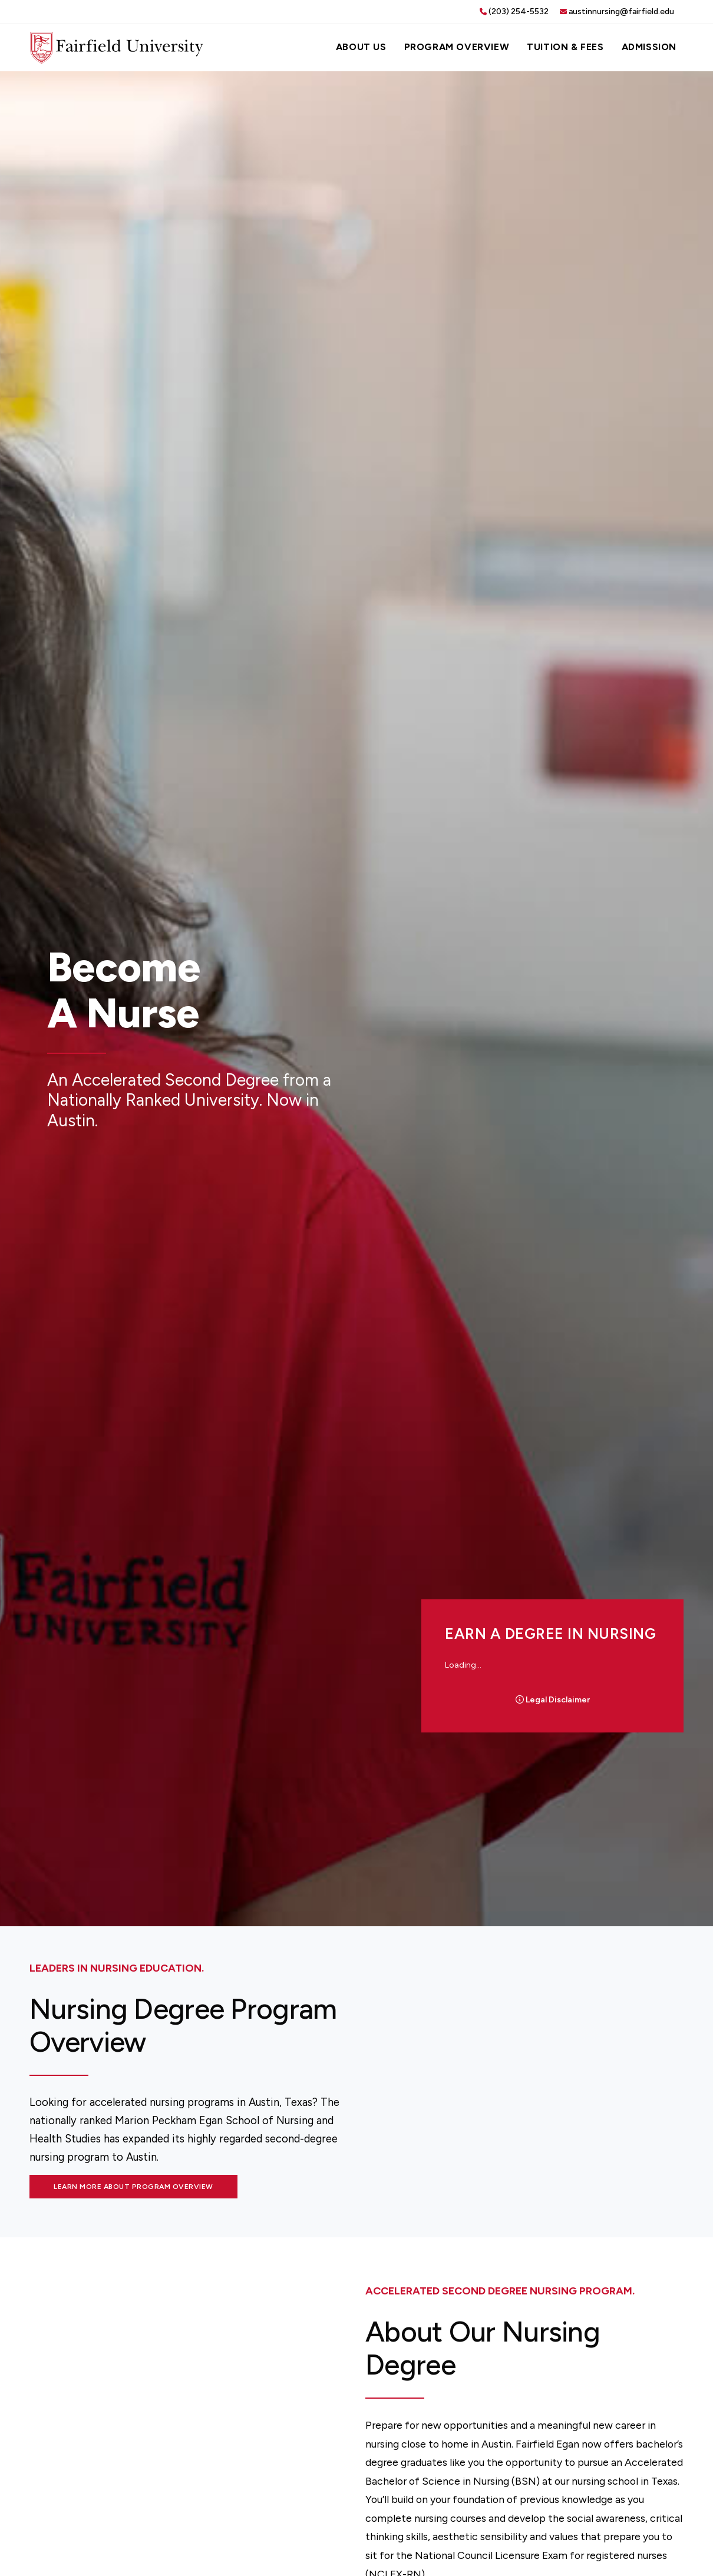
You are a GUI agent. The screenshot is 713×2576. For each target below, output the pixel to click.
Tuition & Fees (565, 46)
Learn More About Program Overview (133, 2187)
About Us (361, 46)
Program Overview (457, 46)
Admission (649, 46)
